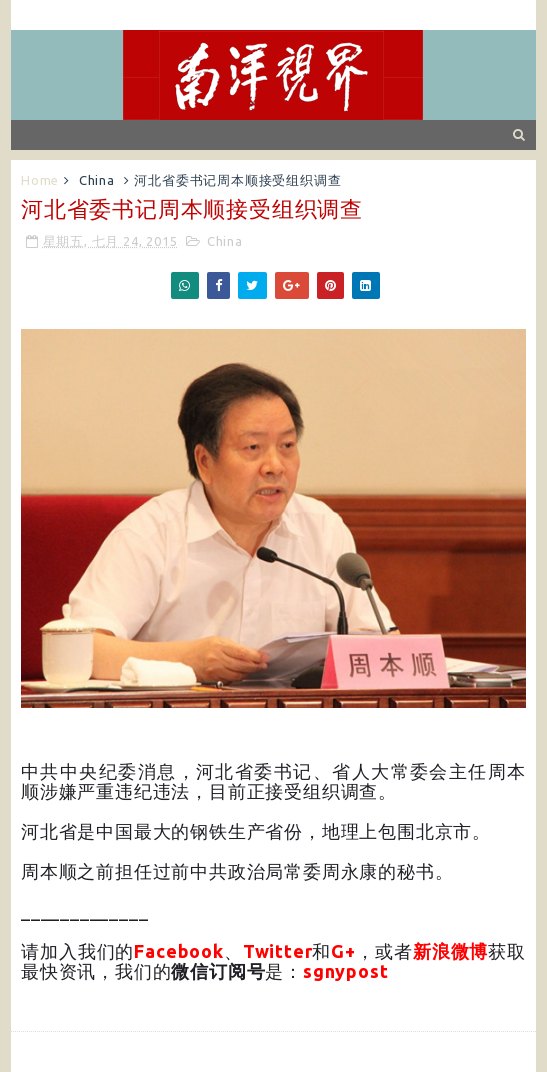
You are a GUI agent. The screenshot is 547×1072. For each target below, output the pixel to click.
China (97, 180)
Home (40, 180)
